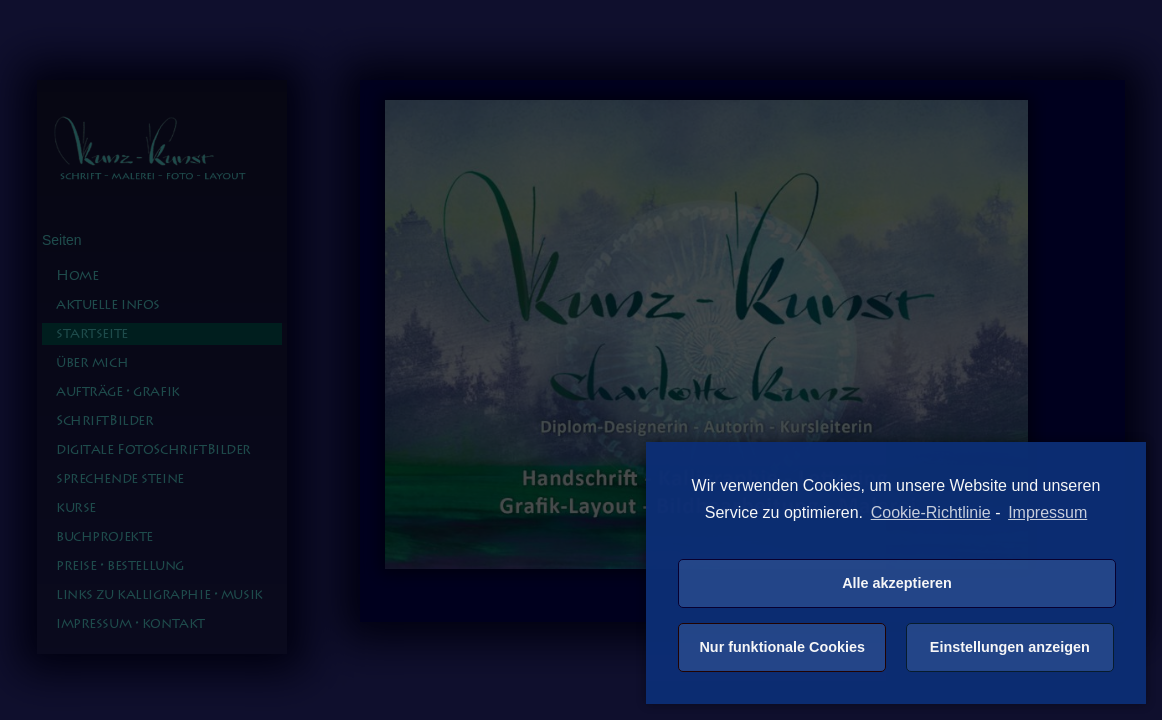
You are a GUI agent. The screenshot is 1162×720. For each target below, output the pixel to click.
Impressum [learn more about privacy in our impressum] (1047, 512)
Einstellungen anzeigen (1010, 647)
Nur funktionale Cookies (782, 647)
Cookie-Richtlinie (931, 512)
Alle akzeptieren (897, 583)
